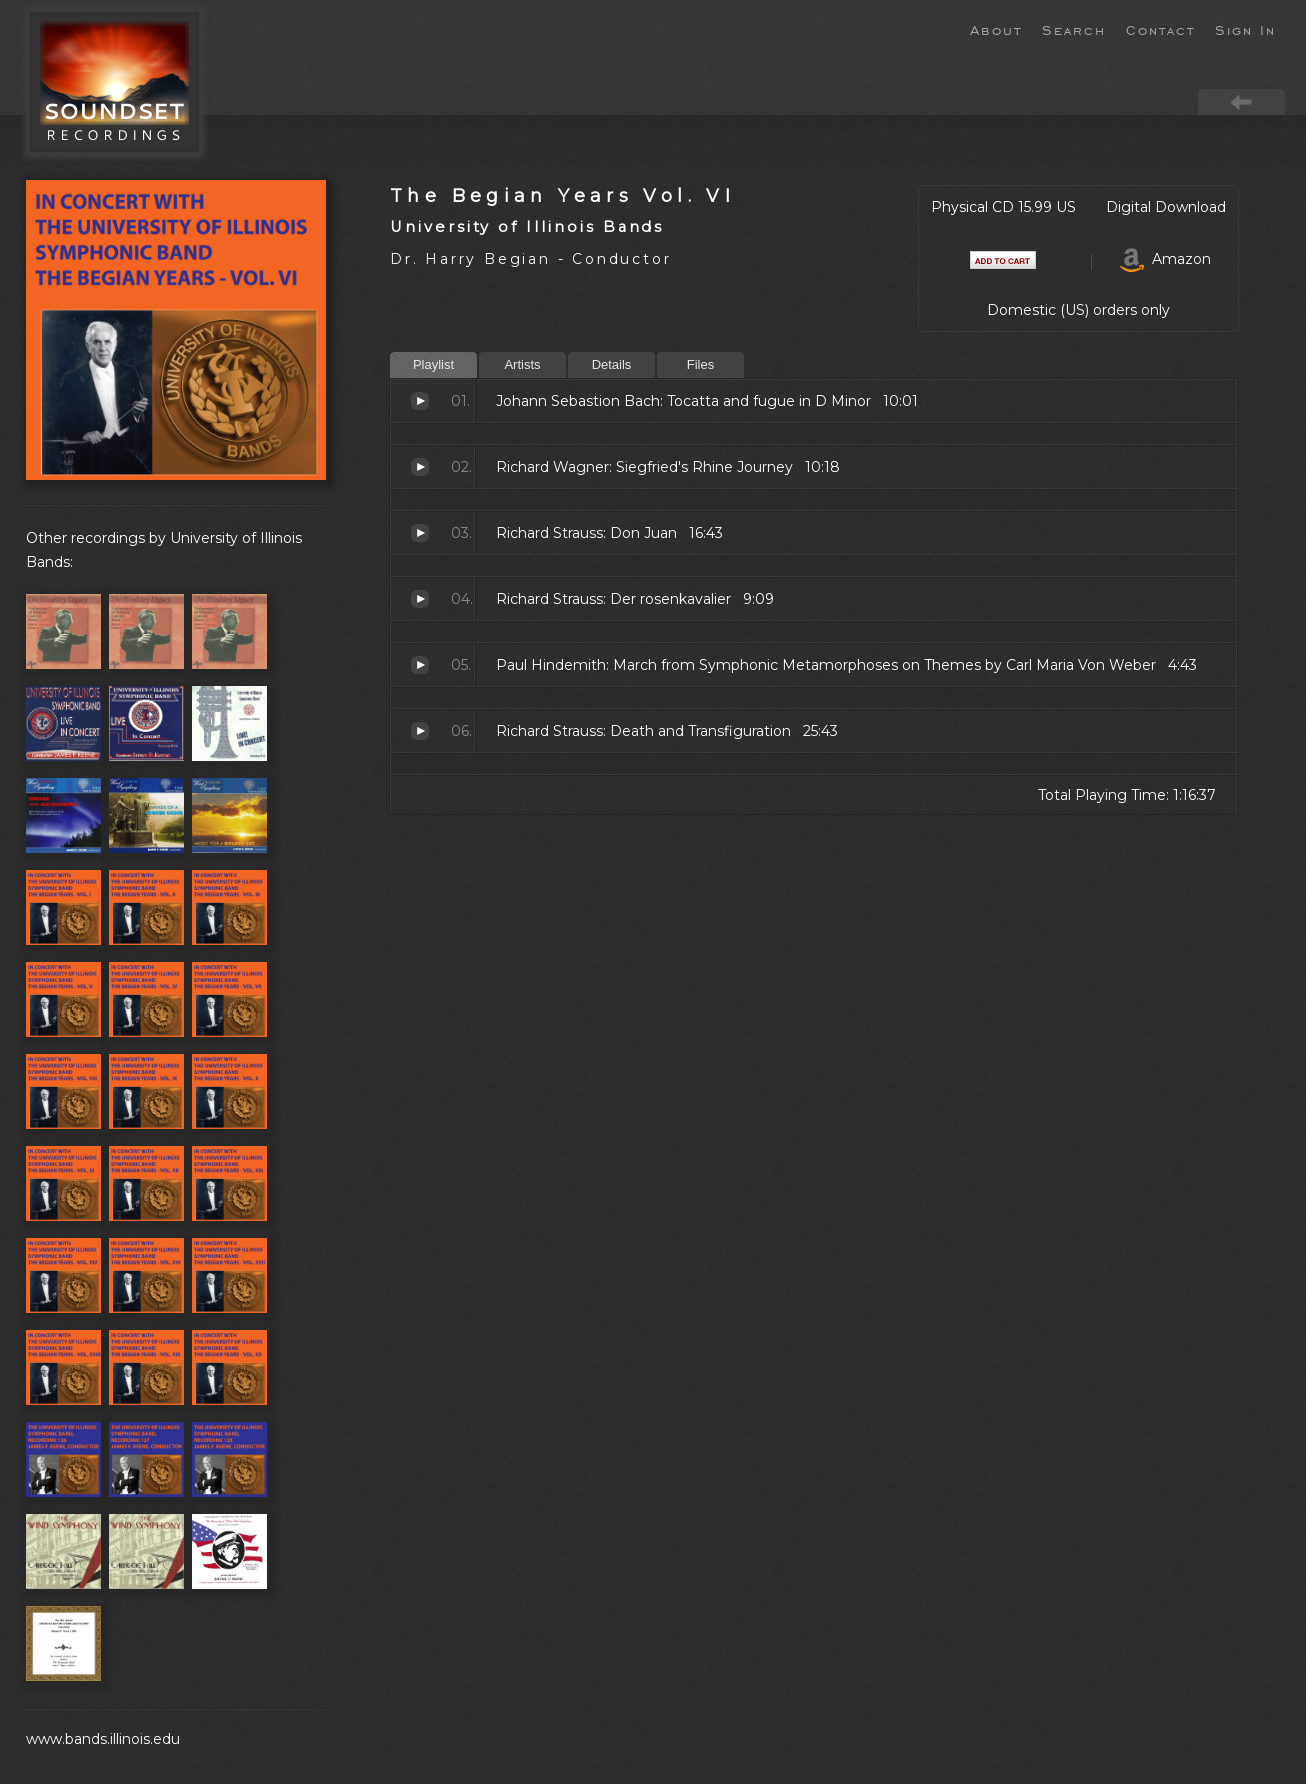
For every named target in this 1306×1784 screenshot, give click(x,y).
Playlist (433, 364)
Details (612, 364)
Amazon (1165, 259)
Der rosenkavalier (420, 599)
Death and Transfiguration (420, 731)
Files (700, 364)
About (996, 29)
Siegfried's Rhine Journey (420, 467)
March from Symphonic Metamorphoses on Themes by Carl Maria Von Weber (420, 665)
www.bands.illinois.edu (103, 1739)
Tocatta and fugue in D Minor (420, 401)
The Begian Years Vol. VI (562, 195)
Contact (1160, 29)
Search (1074, 29)
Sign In (1245, 29)
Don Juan (420, 533)
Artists (522, 364)
